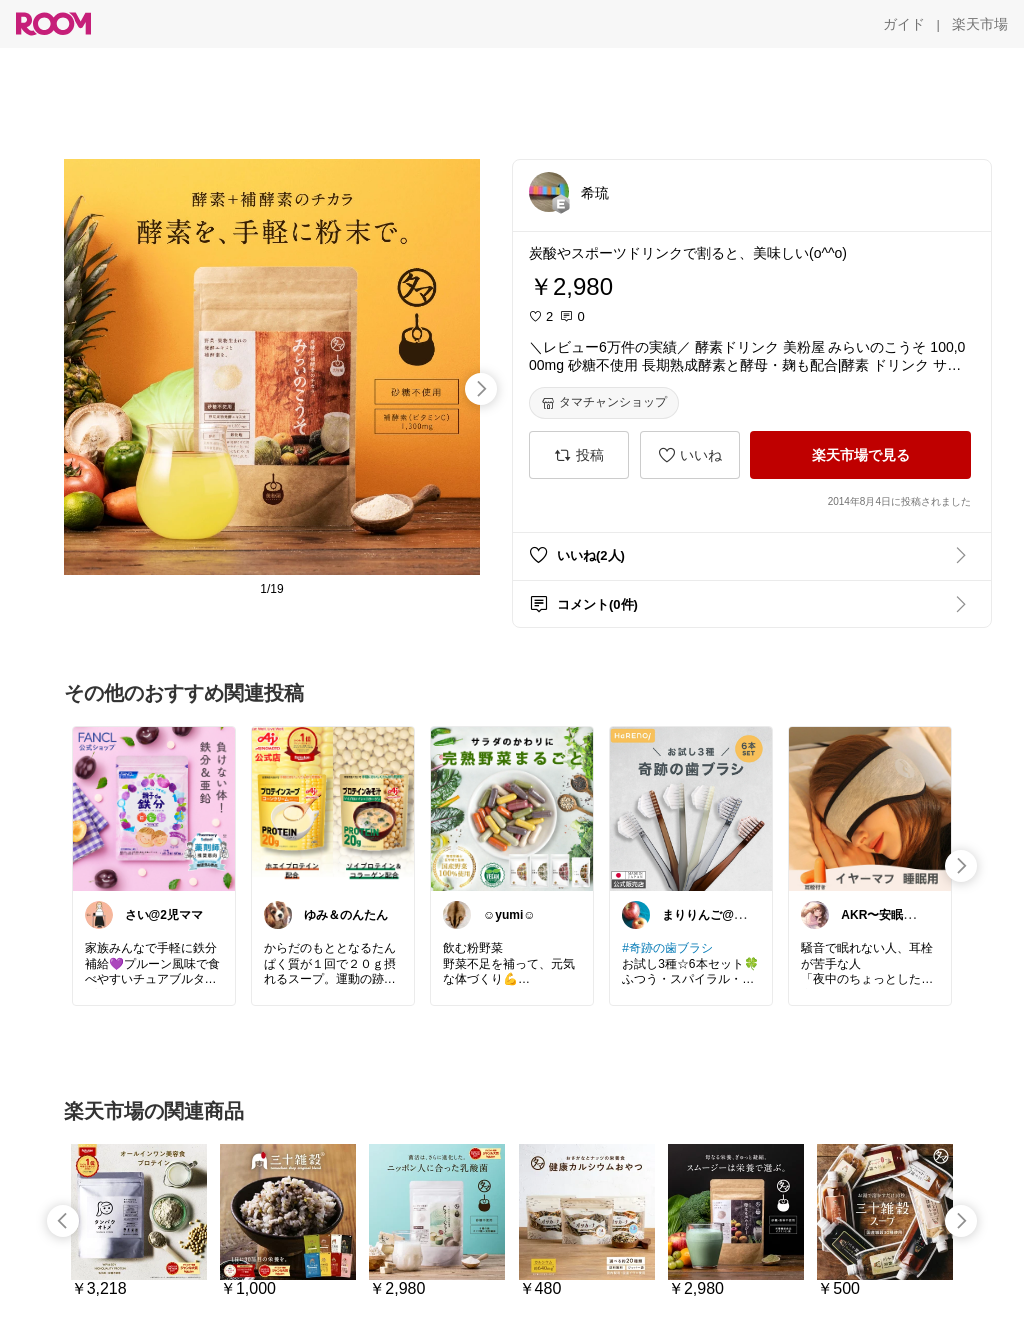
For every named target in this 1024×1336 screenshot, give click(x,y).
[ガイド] (904, 24)
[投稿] (579, 455)
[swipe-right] (481, 389)
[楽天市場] (980, 24)
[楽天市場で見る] (860, 455)
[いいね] (690, 455)
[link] (154, 808)
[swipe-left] (63, 1221)
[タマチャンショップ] (604, 403)
